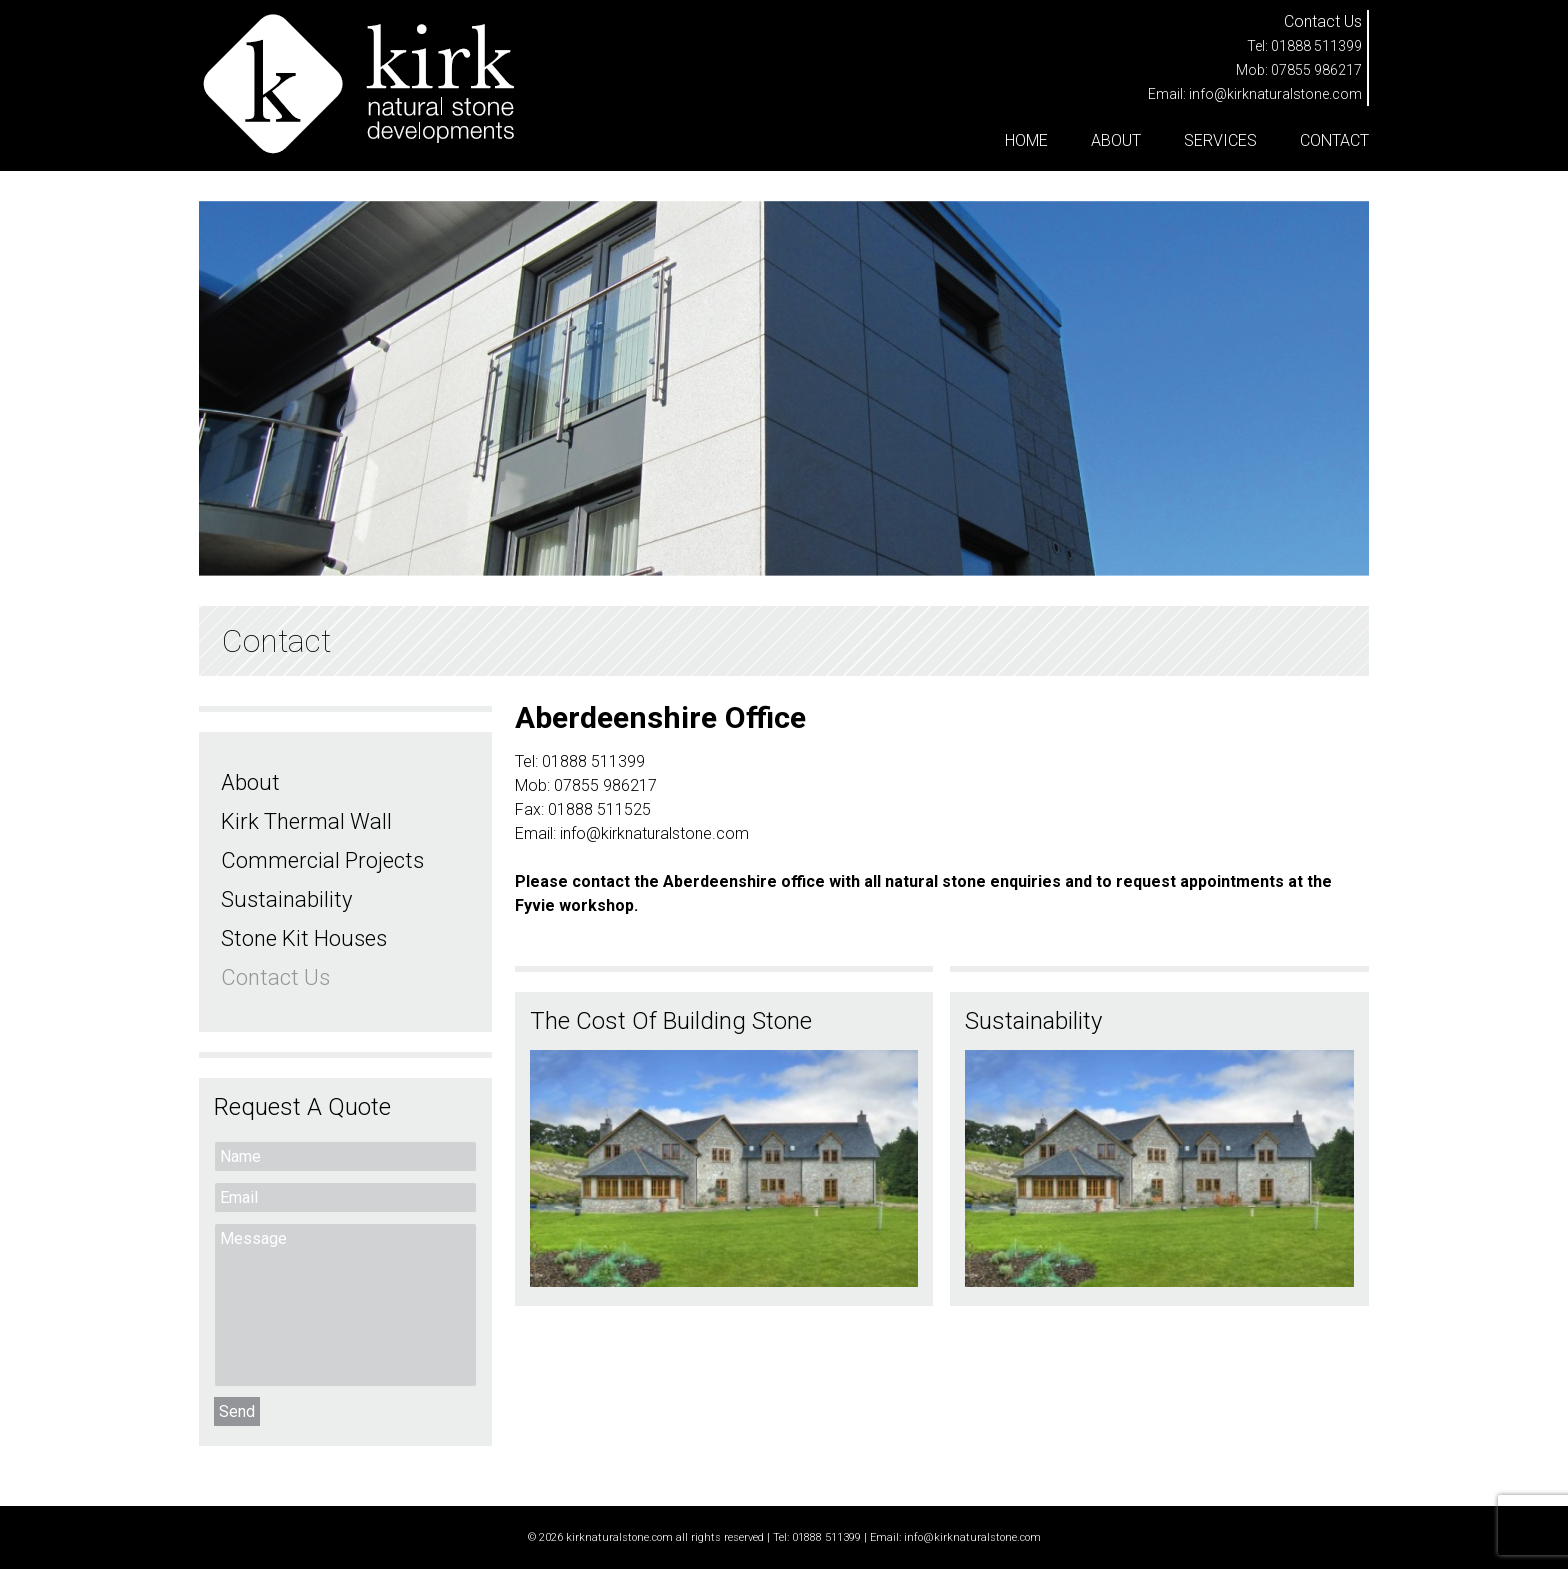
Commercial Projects (322, 860)
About (1116, 140)
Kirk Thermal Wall (306, 821)
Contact (1334, 140)
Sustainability (286, 899)
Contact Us (275, 977)
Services (1220, 140)
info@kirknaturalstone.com (1275, 94)
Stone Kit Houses (304, 938)
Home (1026, 140)
